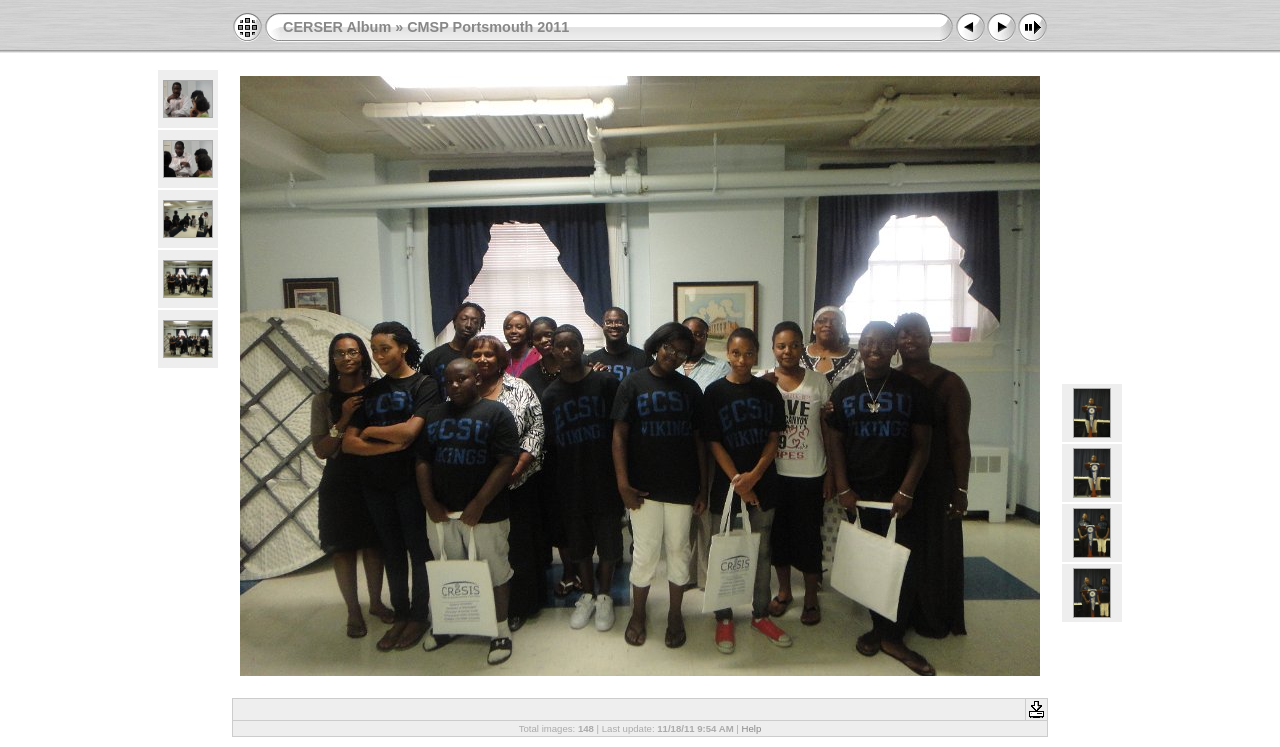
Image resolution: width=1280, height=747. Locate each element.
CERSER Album (337, 27)
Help (752, 728)
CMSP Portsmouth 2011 (488, 27)
